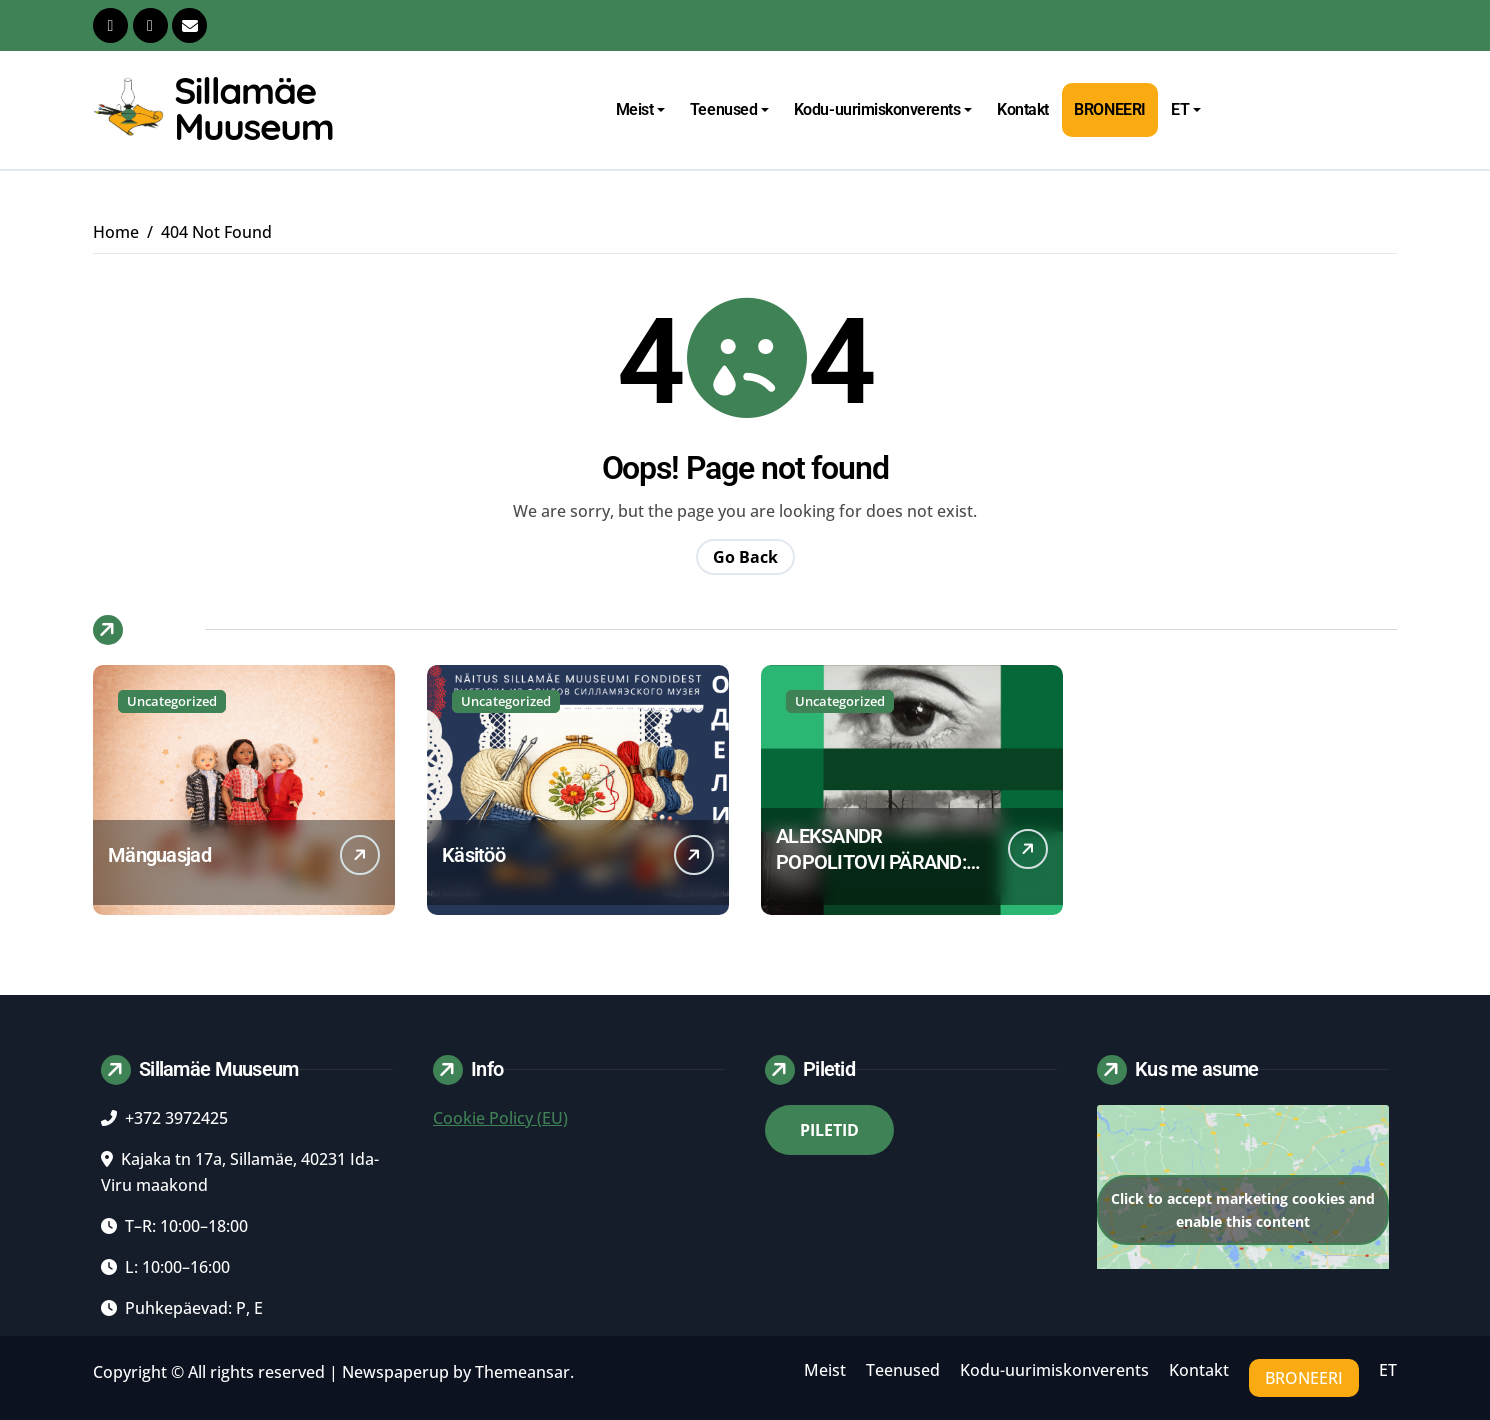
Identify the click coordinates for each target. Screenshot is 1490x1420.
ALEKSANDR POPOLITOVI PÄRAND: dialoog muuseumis (871, 862)
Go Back (745, 557)
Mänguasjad (159, 855)
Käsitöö (473, 855)
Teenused (729, 109)
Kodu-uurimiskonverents (883, 109)
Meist (641, 109)
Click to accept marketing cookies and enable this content (1243, 1210)
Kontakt (1023, 109)
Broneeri (1109, 109)
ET (1186, 109)
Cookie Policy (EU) (500, 1118)
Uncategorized (172, 701)
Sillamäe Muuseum (253, 108)
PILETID (829, 1130)
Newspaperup (395, 1372)
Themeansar (522, 1372)
